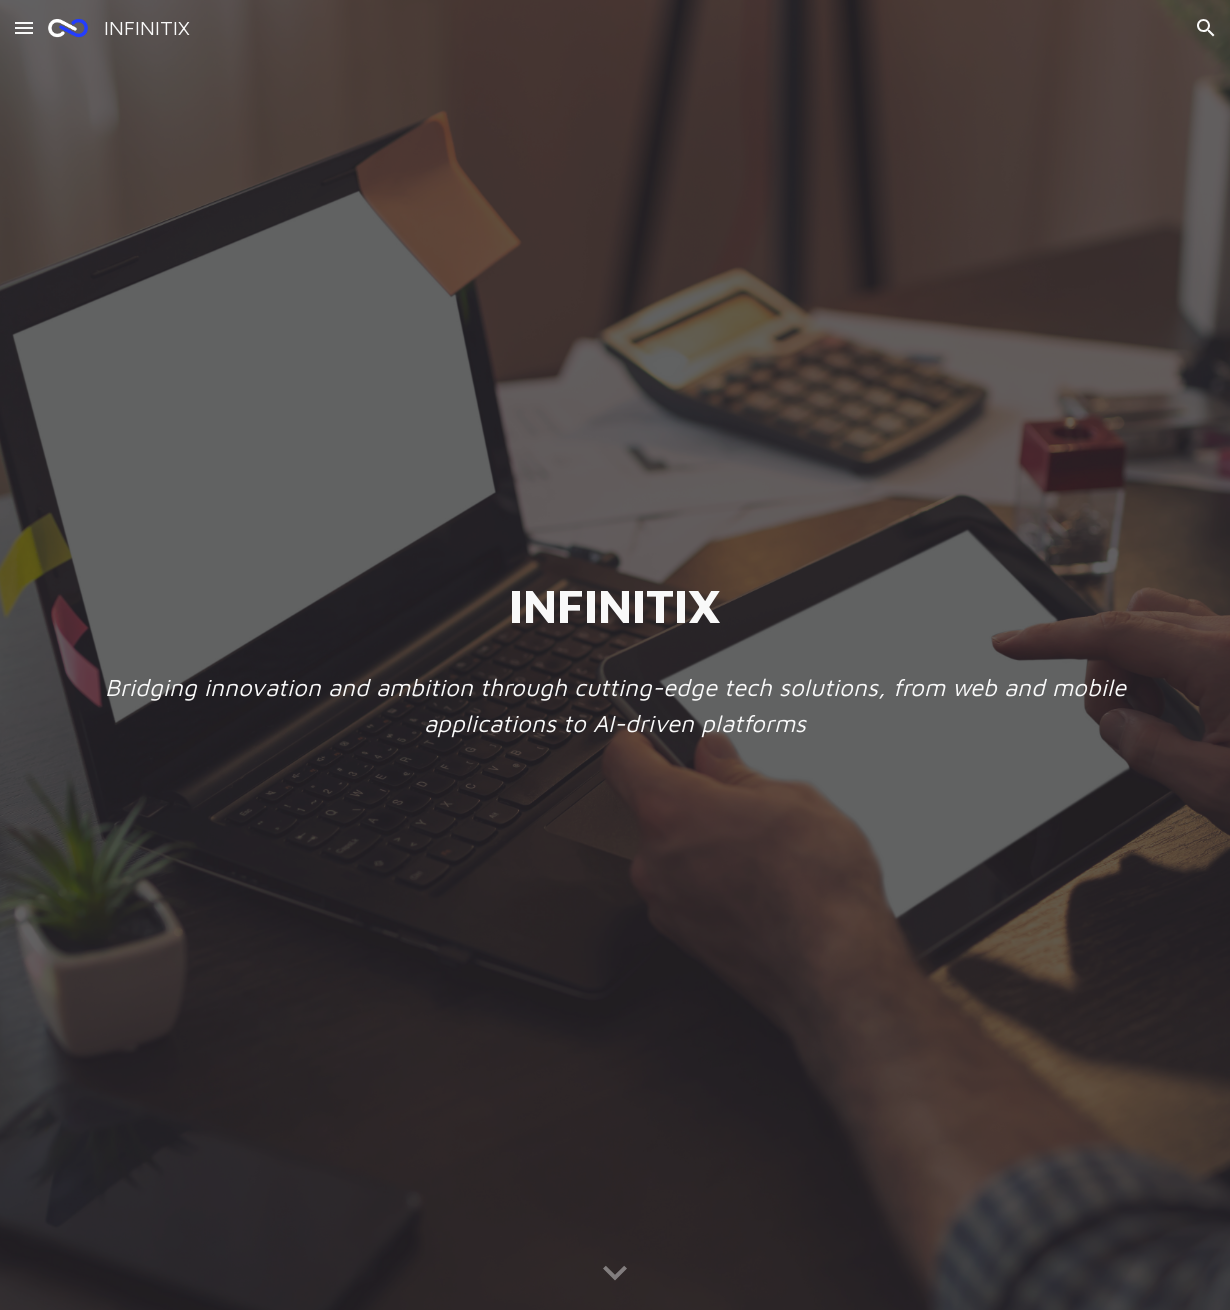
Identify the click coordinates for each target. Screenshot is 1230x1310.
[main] (615, 605)
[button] (24, 27)
